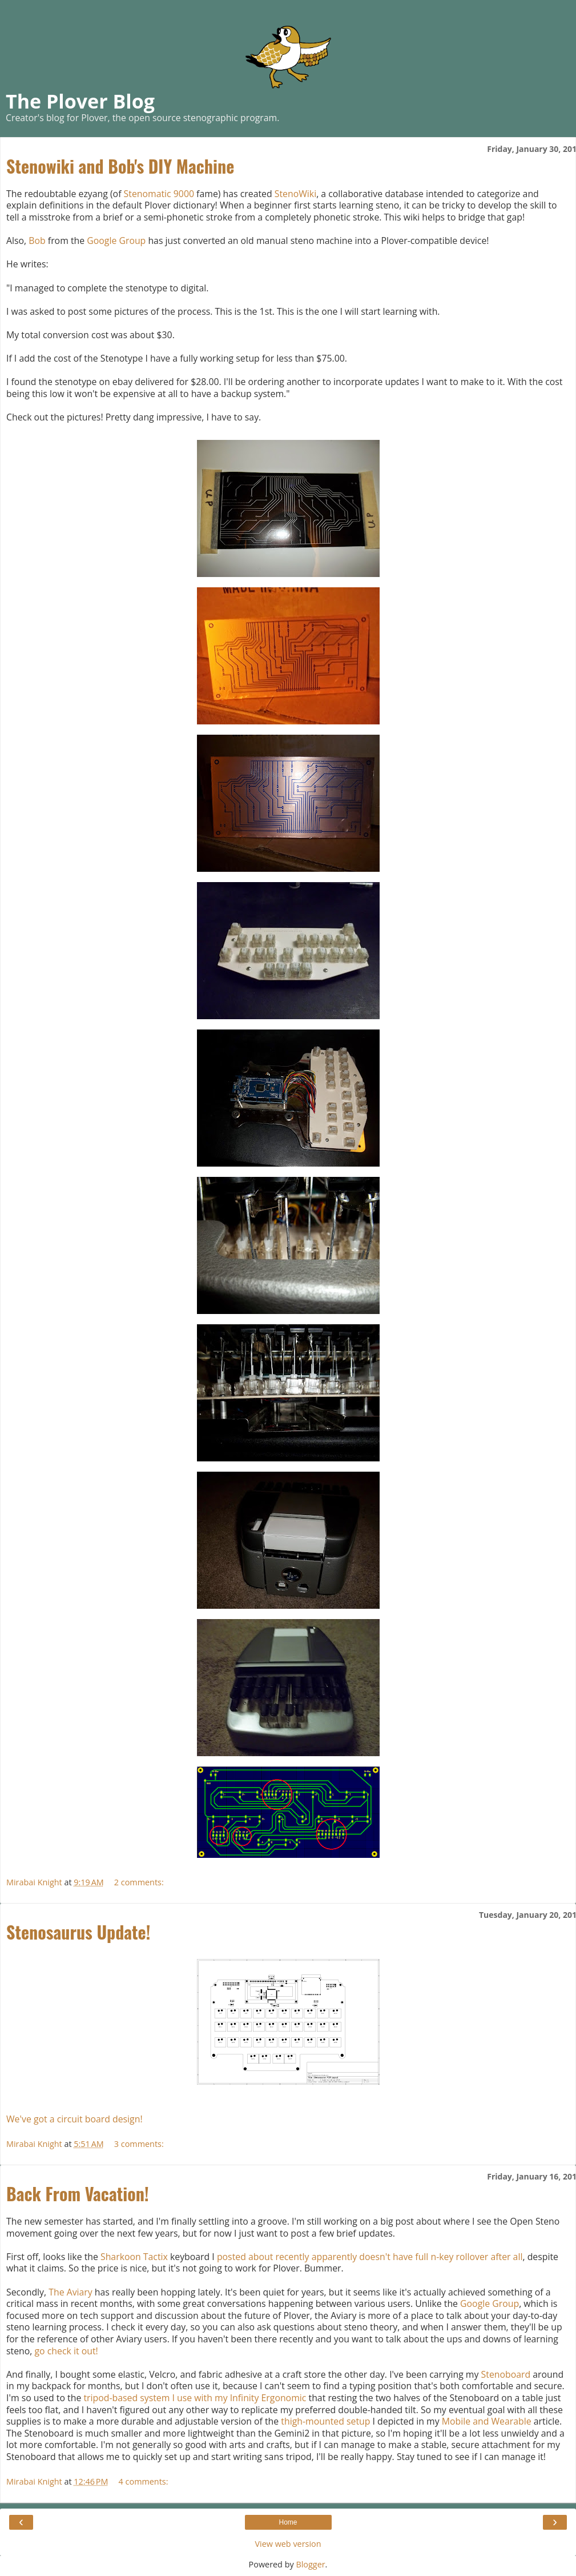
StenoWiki (295, 193)
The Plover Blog (80, 101)
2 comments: (139, 1882)
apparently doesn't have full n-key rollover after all (417, 2256)
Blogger (310, 2564)
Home (288, 2522)
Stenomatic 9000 (159, 193)
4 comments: (143, 2481)
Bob (37, 240)
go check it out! (66, 2351)
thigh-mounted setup (325, 2421)
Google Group (116, 240)
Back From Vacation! (77, 2193)
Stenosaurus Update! (78, 1932)
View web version (288, 2543)
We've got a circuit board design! (74, 2119)
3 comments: (139, 2143)
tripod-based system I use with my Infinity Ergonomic (194, 2397)
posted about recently (263, 2256)
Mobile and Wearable (486, 2421)
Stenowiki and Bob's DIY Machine (120, 166)
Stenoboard (506, 2374)
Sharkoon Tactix (134, 2256)
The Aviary (70, 2292)
